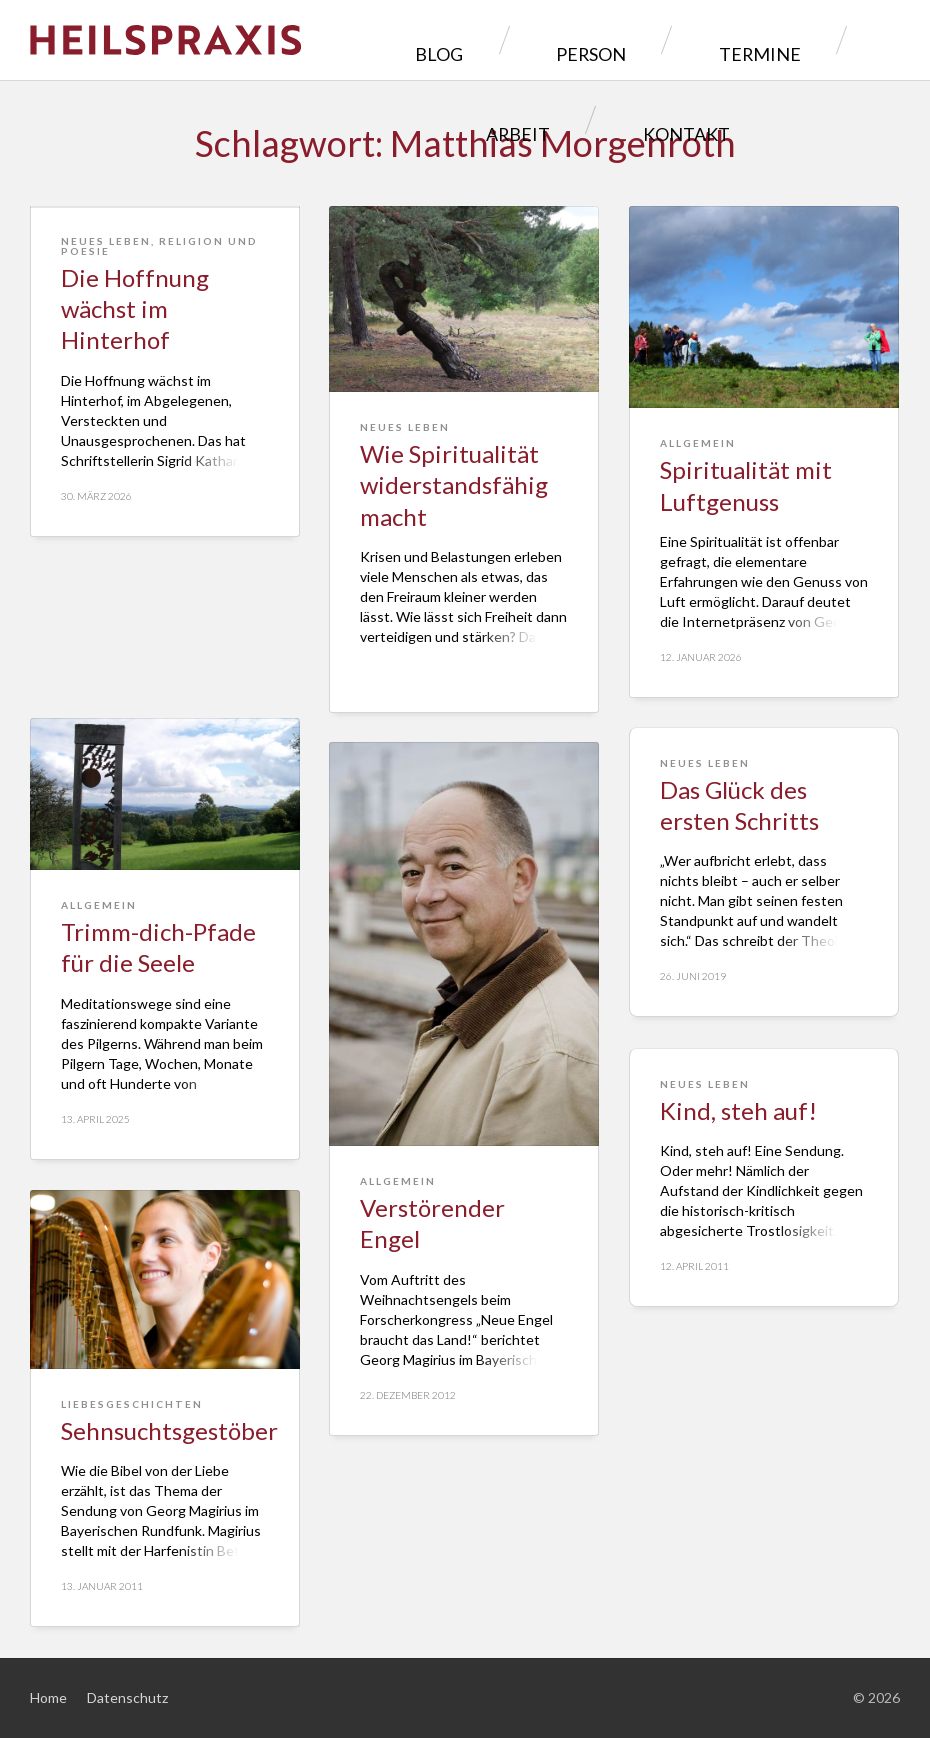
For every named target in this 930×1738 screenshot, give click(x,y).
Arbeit (707, 39)
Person (464, 39)
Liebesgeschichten (132, 1404)
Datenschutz (127, 1697)
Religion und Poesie (159, 398)
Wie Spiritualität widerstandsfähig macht (454, 484)
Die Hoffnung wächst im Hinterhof (135, 460)
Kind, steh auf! (738, 1110)
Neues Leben (106, 393)
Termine (587, 39)
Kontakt (831, 39)
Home (48, 1697)
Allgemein (698, 443)
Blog (354, 39)
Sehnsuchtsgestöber (169, 1430)
